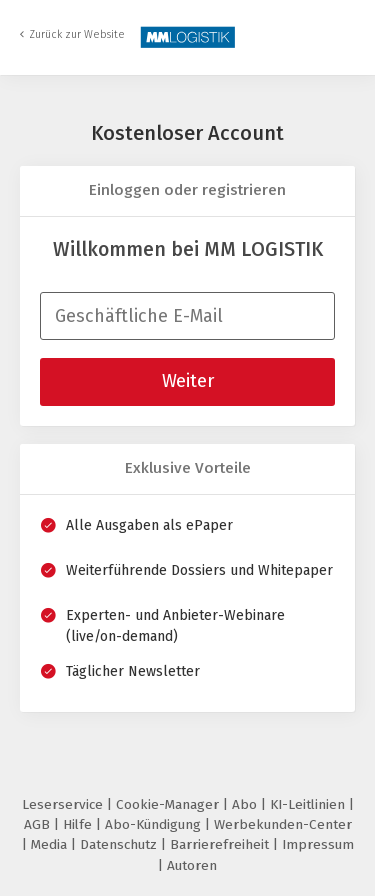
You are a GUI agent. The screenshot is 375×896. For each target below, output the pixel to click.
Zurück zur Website (77, 34)
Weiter (188, 381)
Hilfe (79, 824)
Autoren (192, 865)
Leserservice (64, 804)
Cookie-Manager (169, 804)
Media (51, 844)
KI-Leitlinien (309, 804)
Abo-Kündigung (155, 824)
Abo (246, 804)
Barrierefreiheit (221, 844)
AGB (39, 824)
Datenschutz (120, 844)
